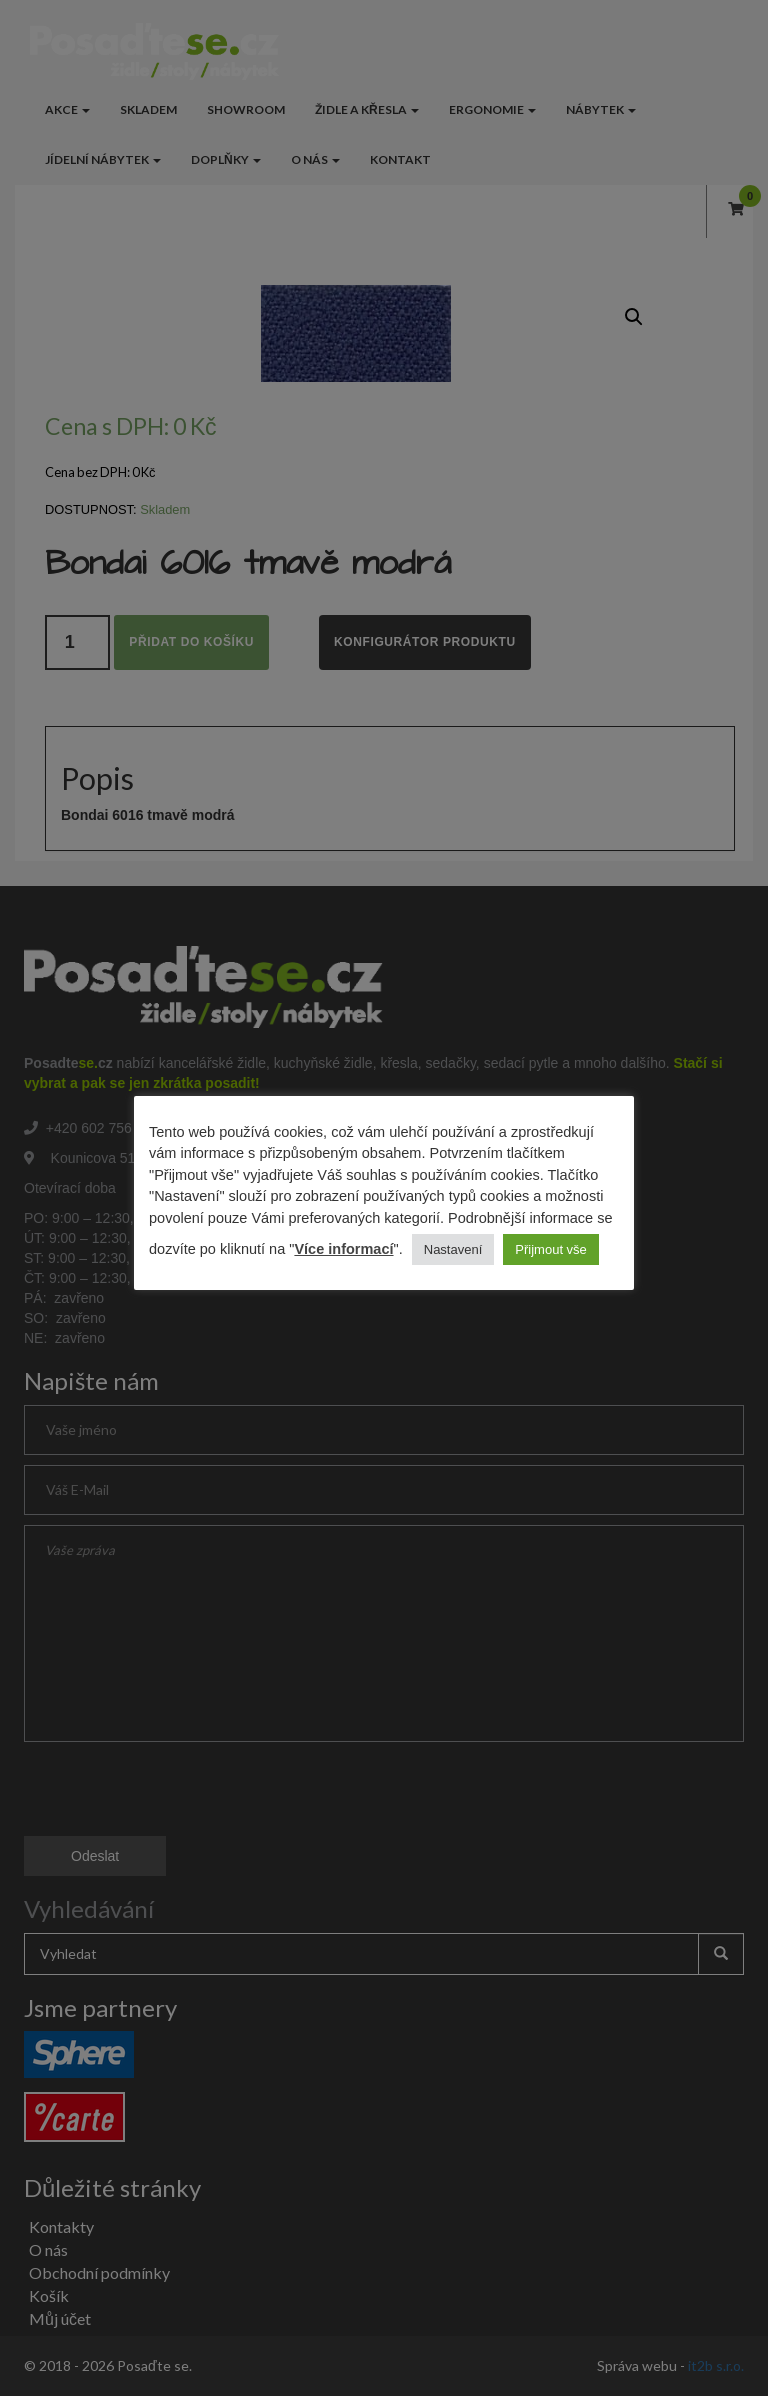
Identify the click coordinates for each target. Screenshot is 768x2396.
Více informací (343, 1249)
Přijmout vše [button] (551, 1249)
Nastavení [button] (453, 1249)
